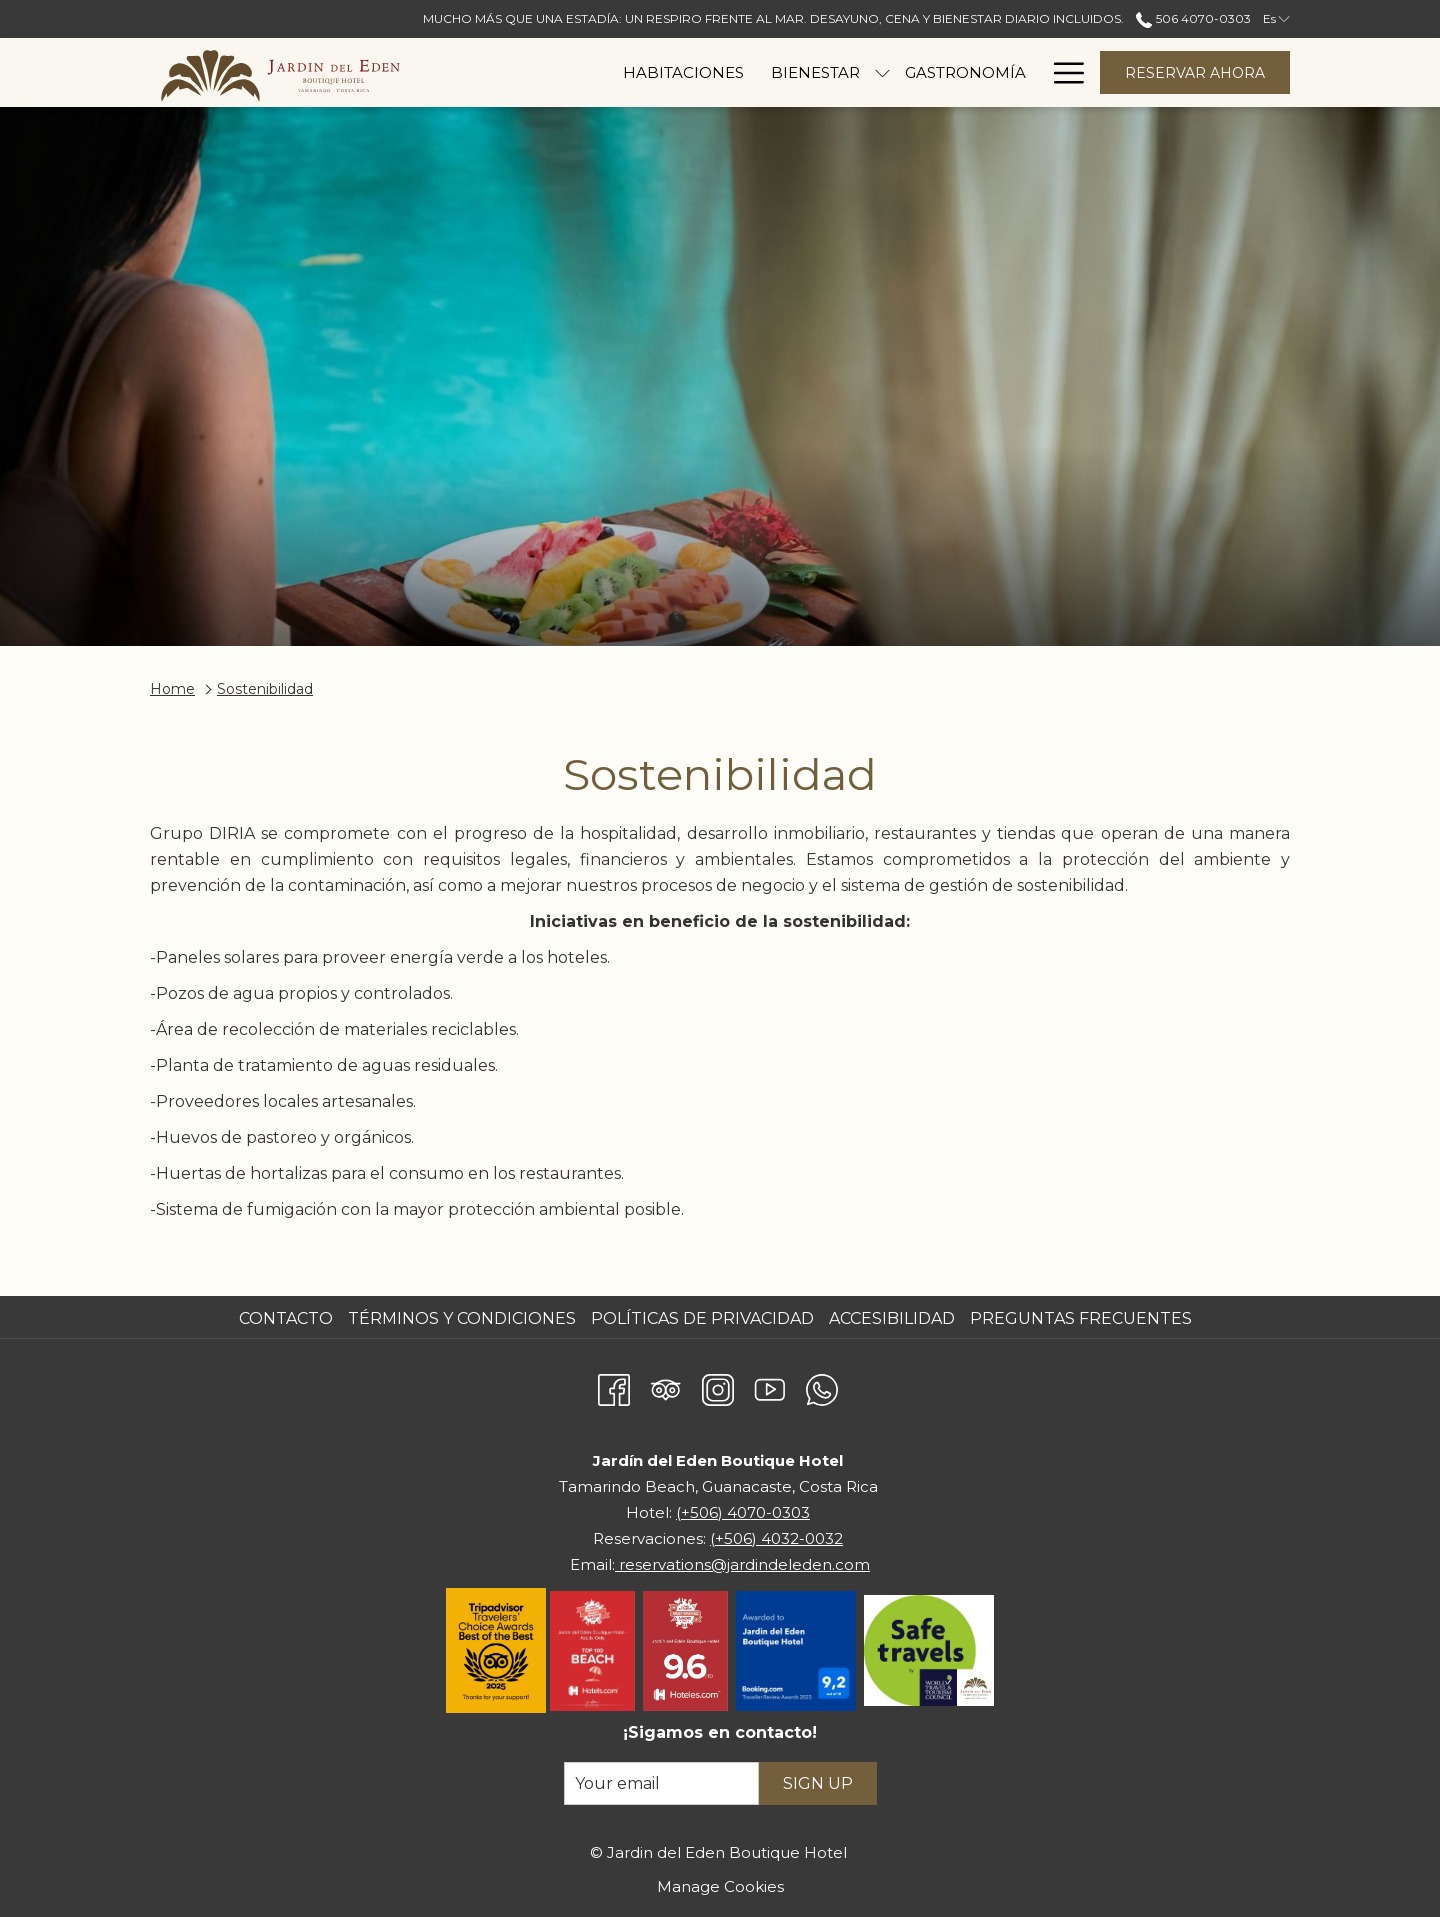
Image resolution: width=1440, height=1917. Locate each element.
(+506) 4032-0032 (776, 1538)
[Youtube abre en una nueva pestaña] (770, 1386)
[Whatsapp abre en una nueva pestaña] (822, 1386)
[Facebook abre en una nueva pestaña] (614, 1386)
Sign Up (818, 1783)
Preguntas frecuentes (1081, 1318)
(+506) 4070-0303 (743, 1512)
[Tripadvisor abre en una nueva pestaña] (666, 1386)
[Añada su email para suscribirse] (661, 1783)
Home (172, 689)
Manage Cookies (720, 1886)
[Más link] (1061, 72)
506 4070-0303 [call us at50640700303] (1193, 18)
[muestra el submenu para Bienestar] (761, 72)
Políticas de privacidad (702, 1318)
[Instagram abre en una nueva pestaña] (718, 1386)
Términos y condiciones (462, 1318)
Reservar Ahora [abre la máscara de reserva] (1195, 73)
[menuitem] (562, 72)
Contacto (286, 1318)
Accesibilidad (892, 1318)
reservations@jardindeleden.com (742, 1564)
